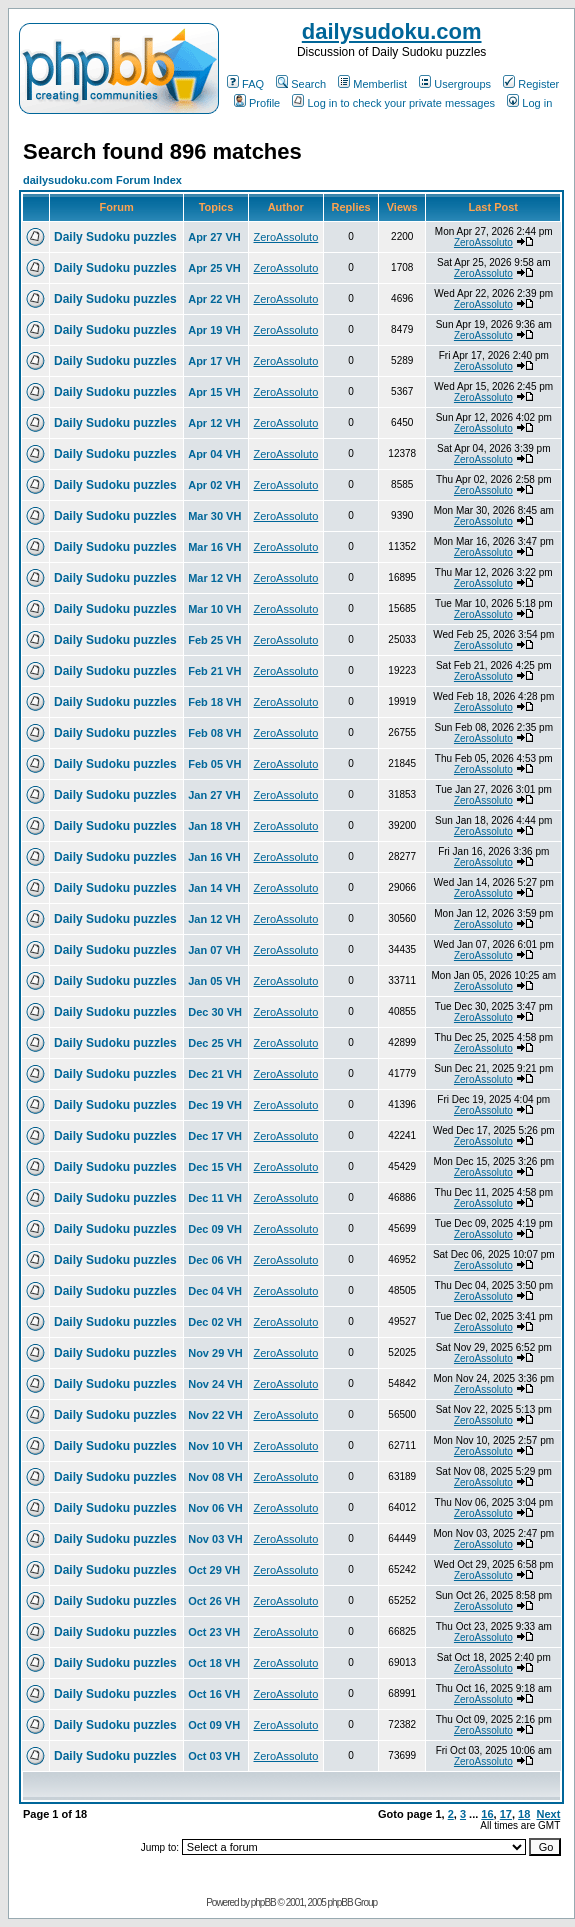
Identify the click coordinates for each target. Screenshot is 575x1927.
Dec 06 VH (215, 1260)
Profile (257, 103)
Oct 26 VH (214, 1601)
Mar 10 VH (214, 609)
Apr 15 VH (214, 392)
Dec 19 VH (215, 1105)
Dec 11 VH (215, 1198)
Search (301, 84)
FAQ (245, 84)
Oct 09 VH (214, 1725)
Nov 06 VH (215, 1508)
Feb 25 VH (214, 640)
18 (524, 1814)
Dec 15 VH (215, 1167)
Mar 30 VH (214, 516)
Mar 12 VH (214, 578)
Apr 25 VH (214, 268)
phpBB (263, 1902)
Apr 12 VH (214, 423)
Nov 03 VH (215, 1539)
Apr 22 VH (214, 299)
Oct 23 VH (214, 1632)
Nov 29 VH (215, 1353)
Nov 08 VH (215, 1477)
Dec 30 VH (215, 1012)
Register (531, 84)
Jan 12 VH (214, 919)
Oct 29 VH (214, 1570)
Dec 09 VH (215, 1229)
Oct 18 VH (214, 1663)
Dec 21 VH (215, 1074)
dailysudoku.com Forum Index (102, 180)
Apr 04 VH (214, 454)
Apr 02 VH (214, 485)
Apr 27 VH (214, 237)
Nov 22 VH (215, 1415)
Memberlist (372, 84)
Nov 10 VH (215, 1446)
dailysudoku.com (392, 31)
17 (506, 1814)
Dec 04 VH (215, 1291)
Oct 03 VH (214, 1756)
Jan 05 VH (214, 981)
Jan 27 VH (214, 795)
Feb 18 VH (214, 702)
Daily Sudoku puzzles (115, 237)
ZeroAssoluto (285, 237)
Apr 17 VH (214, 361)
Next (548, 1814)
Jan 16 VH (214, 857)
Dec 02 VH (215, 1322)
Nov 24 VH (215, 1384)
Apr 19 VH (214, 330)
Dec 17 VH (215, 1136)
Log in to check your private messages (393, 103)
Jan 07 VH (214, 950)
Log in (529, 103)
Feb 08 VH (214, 733)
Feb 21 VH (214, 671)
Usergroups (455, 84)
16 (487, 1814)
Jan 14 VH (214, 888)
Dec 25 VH (215, 1043)
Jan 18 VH (214, 826)
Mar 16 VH (214, 547)
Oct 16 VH (214, 1694)
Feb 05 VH (214, 764)
